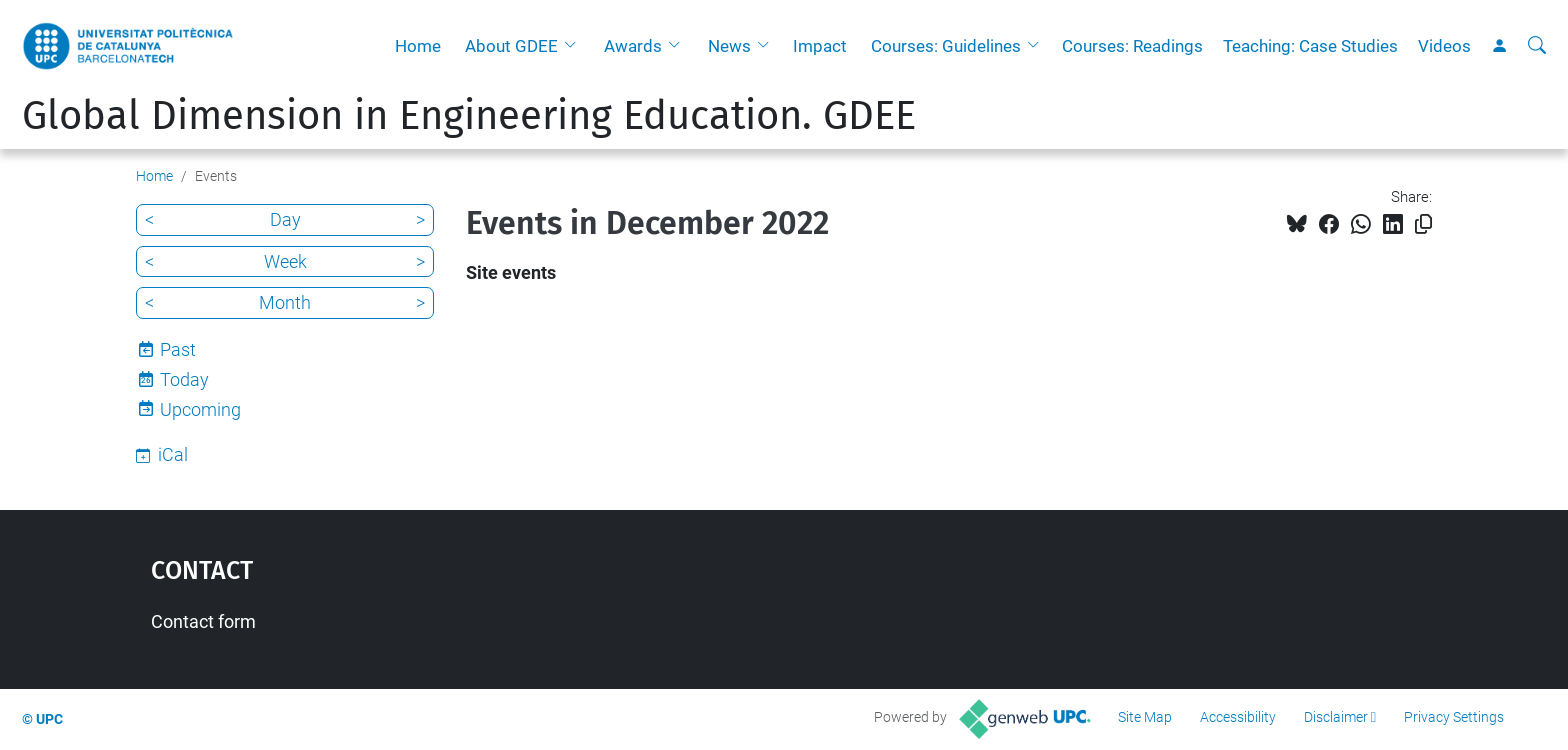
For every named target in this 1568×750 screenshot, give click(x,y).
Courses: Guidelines (946, 46)
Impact (820, 46)
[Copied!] (1423, 224)
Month (285, 302)
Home (418, 46)
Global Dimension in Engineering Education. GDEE (469, 116)
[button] (575, 46)
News (729, 46)
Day (285, 219)
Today (184, 379)
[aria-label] (1537, 46)
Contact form (203, 621)
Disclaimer (1336, 717)
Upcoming (200, 409)
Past (178, 349)
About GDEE (511, 46)
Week (285, 261)
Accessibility (1238, 717)
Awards (633, 46)
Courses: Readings (1132, 46)
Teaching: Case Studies (1310, 46)
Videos (1444, 46)
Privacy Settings (1454, 717)
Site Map (1145, 717)
